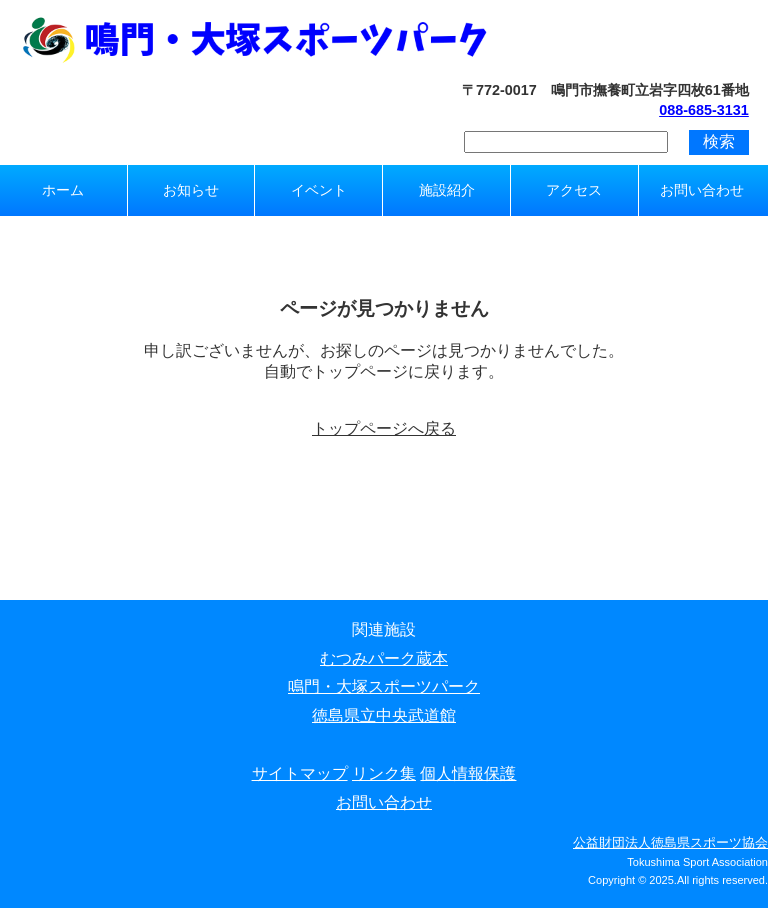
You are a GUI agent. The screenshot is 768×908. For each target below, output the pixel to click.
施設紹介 (447, 190)
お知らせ (191, 190)
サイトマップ (300, 773)
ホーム (63, 190)
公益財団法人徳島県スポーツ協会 (670, 842)
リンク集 (384, 773)
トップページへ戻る (384, 428)
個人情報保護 (468, 773)
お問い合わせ (702, 190)
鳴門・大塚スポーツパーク (384, 686)
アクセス (574, 190)
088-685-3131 (704, 110)
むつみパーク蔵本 (384, 658)
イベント (319, 190)
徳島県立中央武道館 (384, 715)
